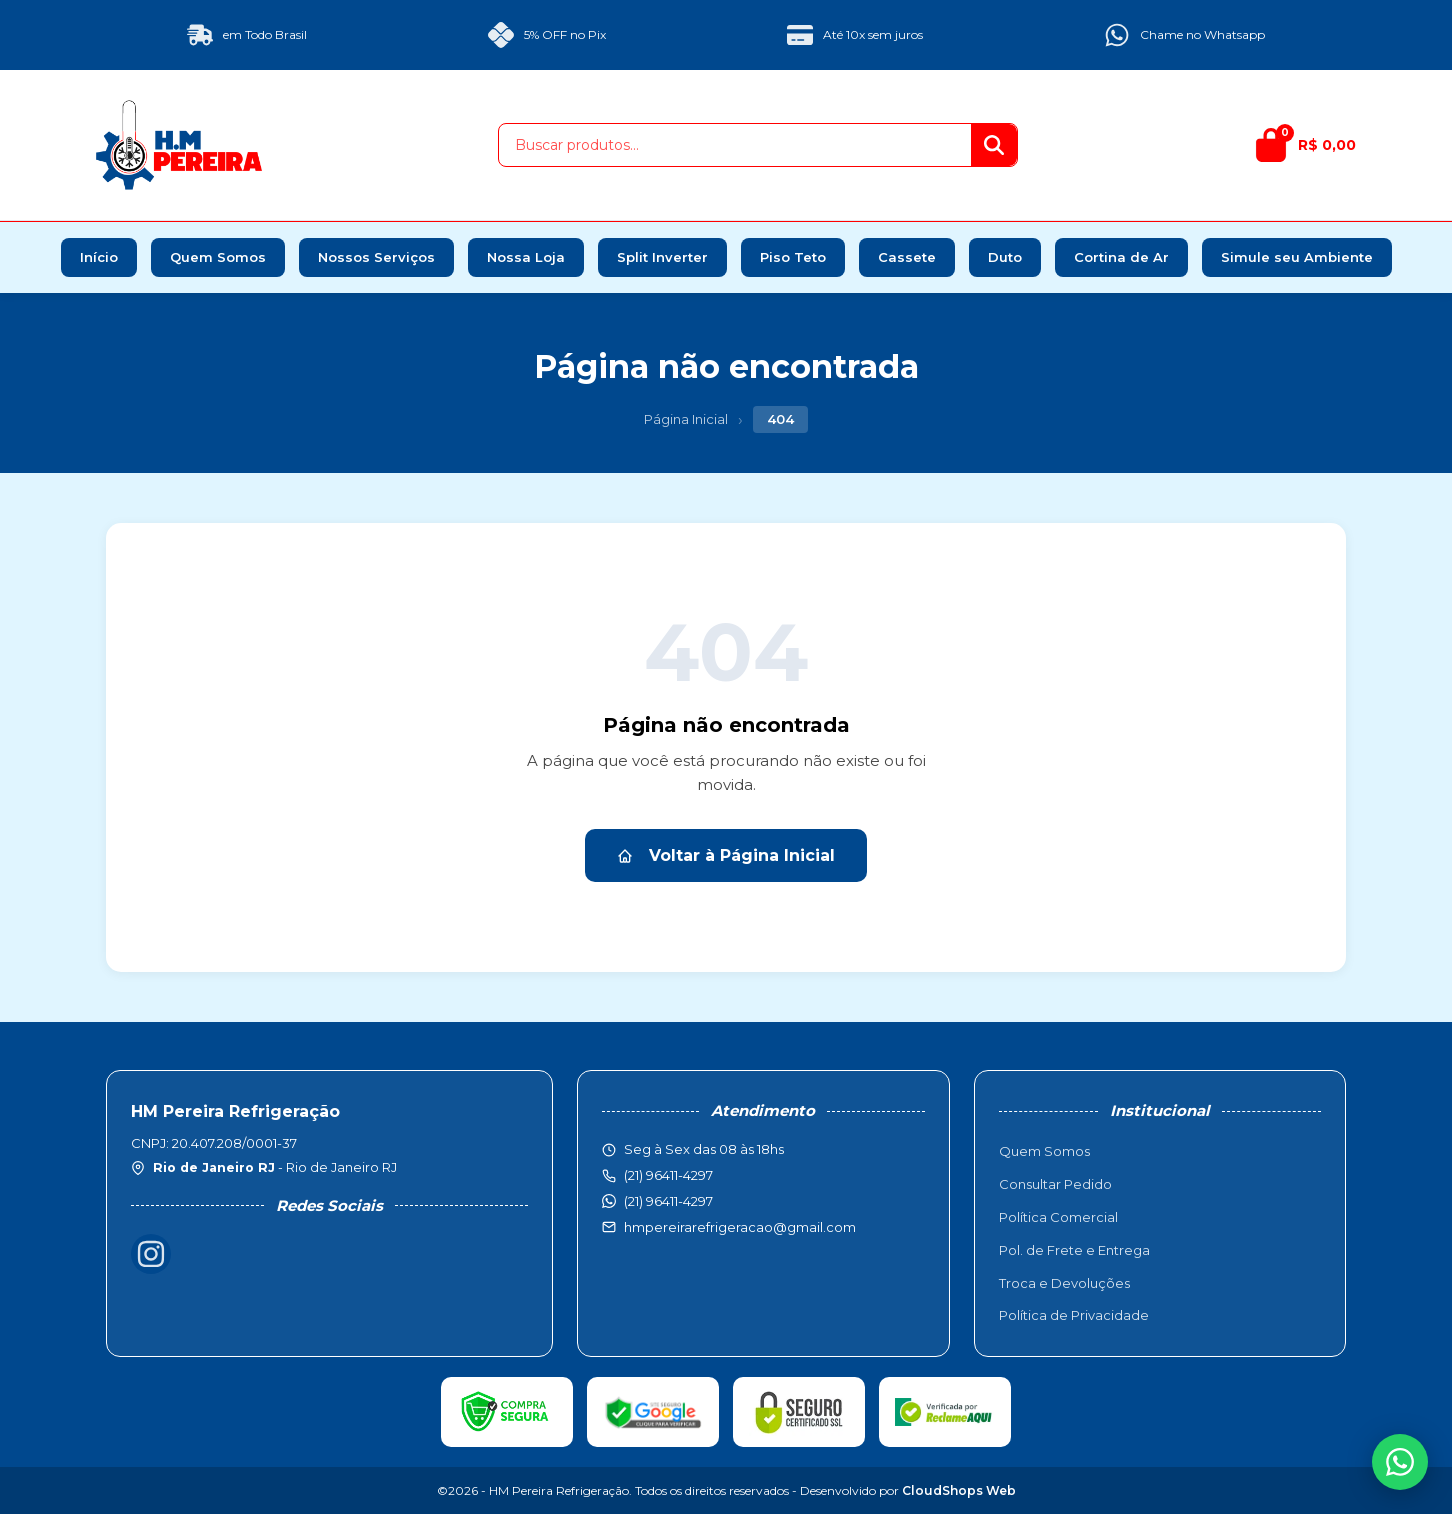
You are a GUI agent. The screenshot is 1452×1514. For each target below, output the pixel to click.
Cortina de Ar (1121, 257)
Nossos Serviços (376, 257)
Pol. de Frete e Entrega (1074, 1250)
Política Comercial (1058, 1217)
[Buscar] (994, 145)
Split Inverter (662, 257)
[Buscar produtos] (735, 145)
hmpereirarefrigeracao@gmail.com (740, 1227)
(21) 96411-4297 (668, 1201)
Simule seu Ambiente (1297, 257)
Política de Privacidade (1074, 1315)
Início (99, 257)
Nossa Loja (526, 257)
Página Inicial (686, 419)
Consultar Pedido (1055, 1184)
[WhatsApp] (1400, 1462)
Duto (1005, 257)
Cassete (907, 257)
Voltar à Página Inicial (726, 855)
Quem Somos (218, 257)
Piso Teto (793, 257)
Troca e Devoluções (1064, 1283)
